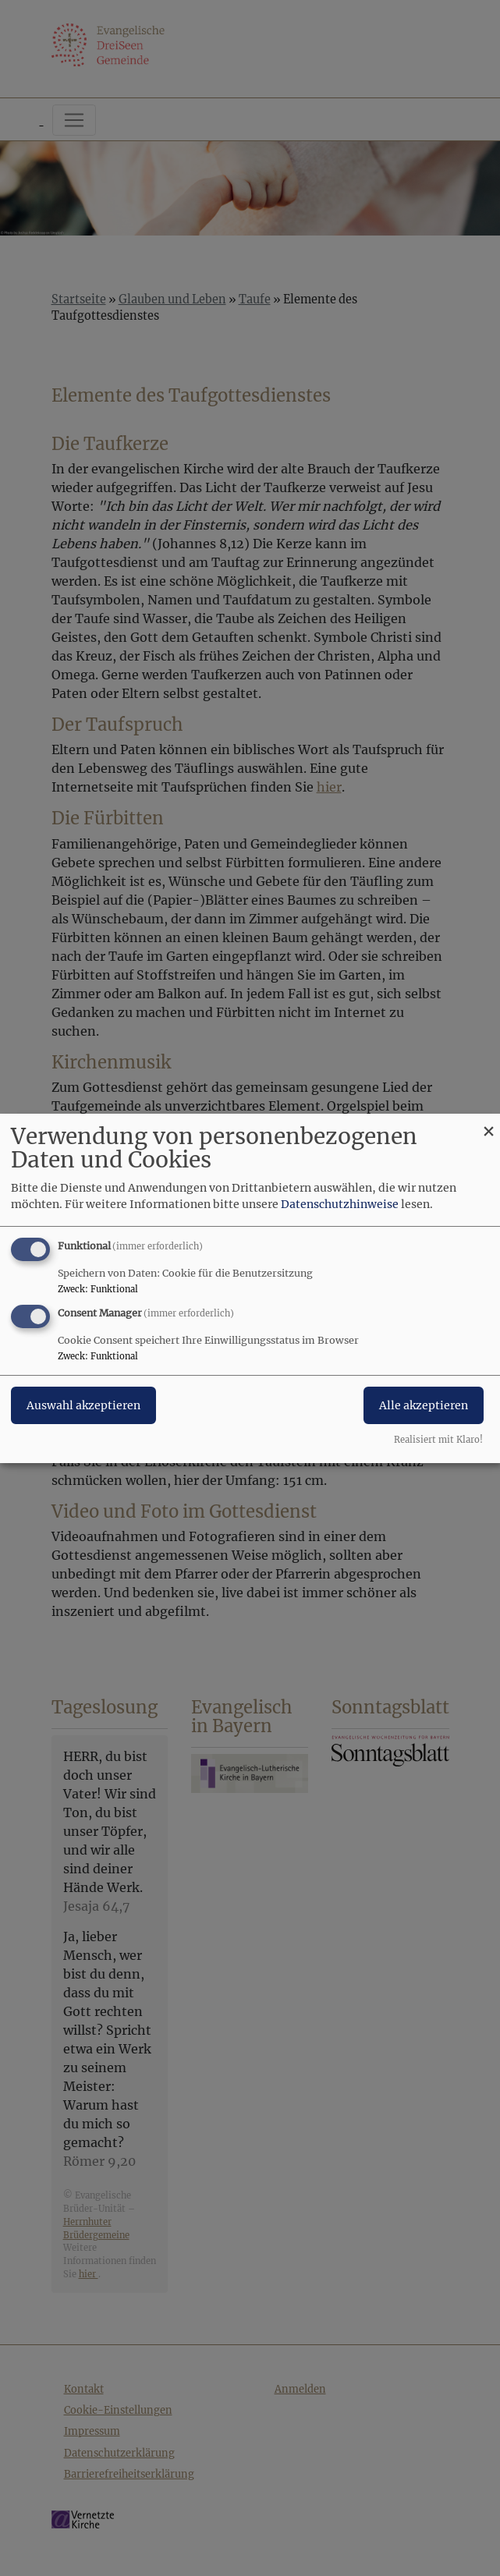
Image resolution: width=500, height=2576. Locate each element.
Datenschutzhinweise (340, 1204)
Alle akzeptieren (423, 1405)
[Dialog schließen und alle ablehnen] (488, 1122)
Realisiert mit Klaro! (438, 1439)
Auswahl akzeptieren (83, 1405)
